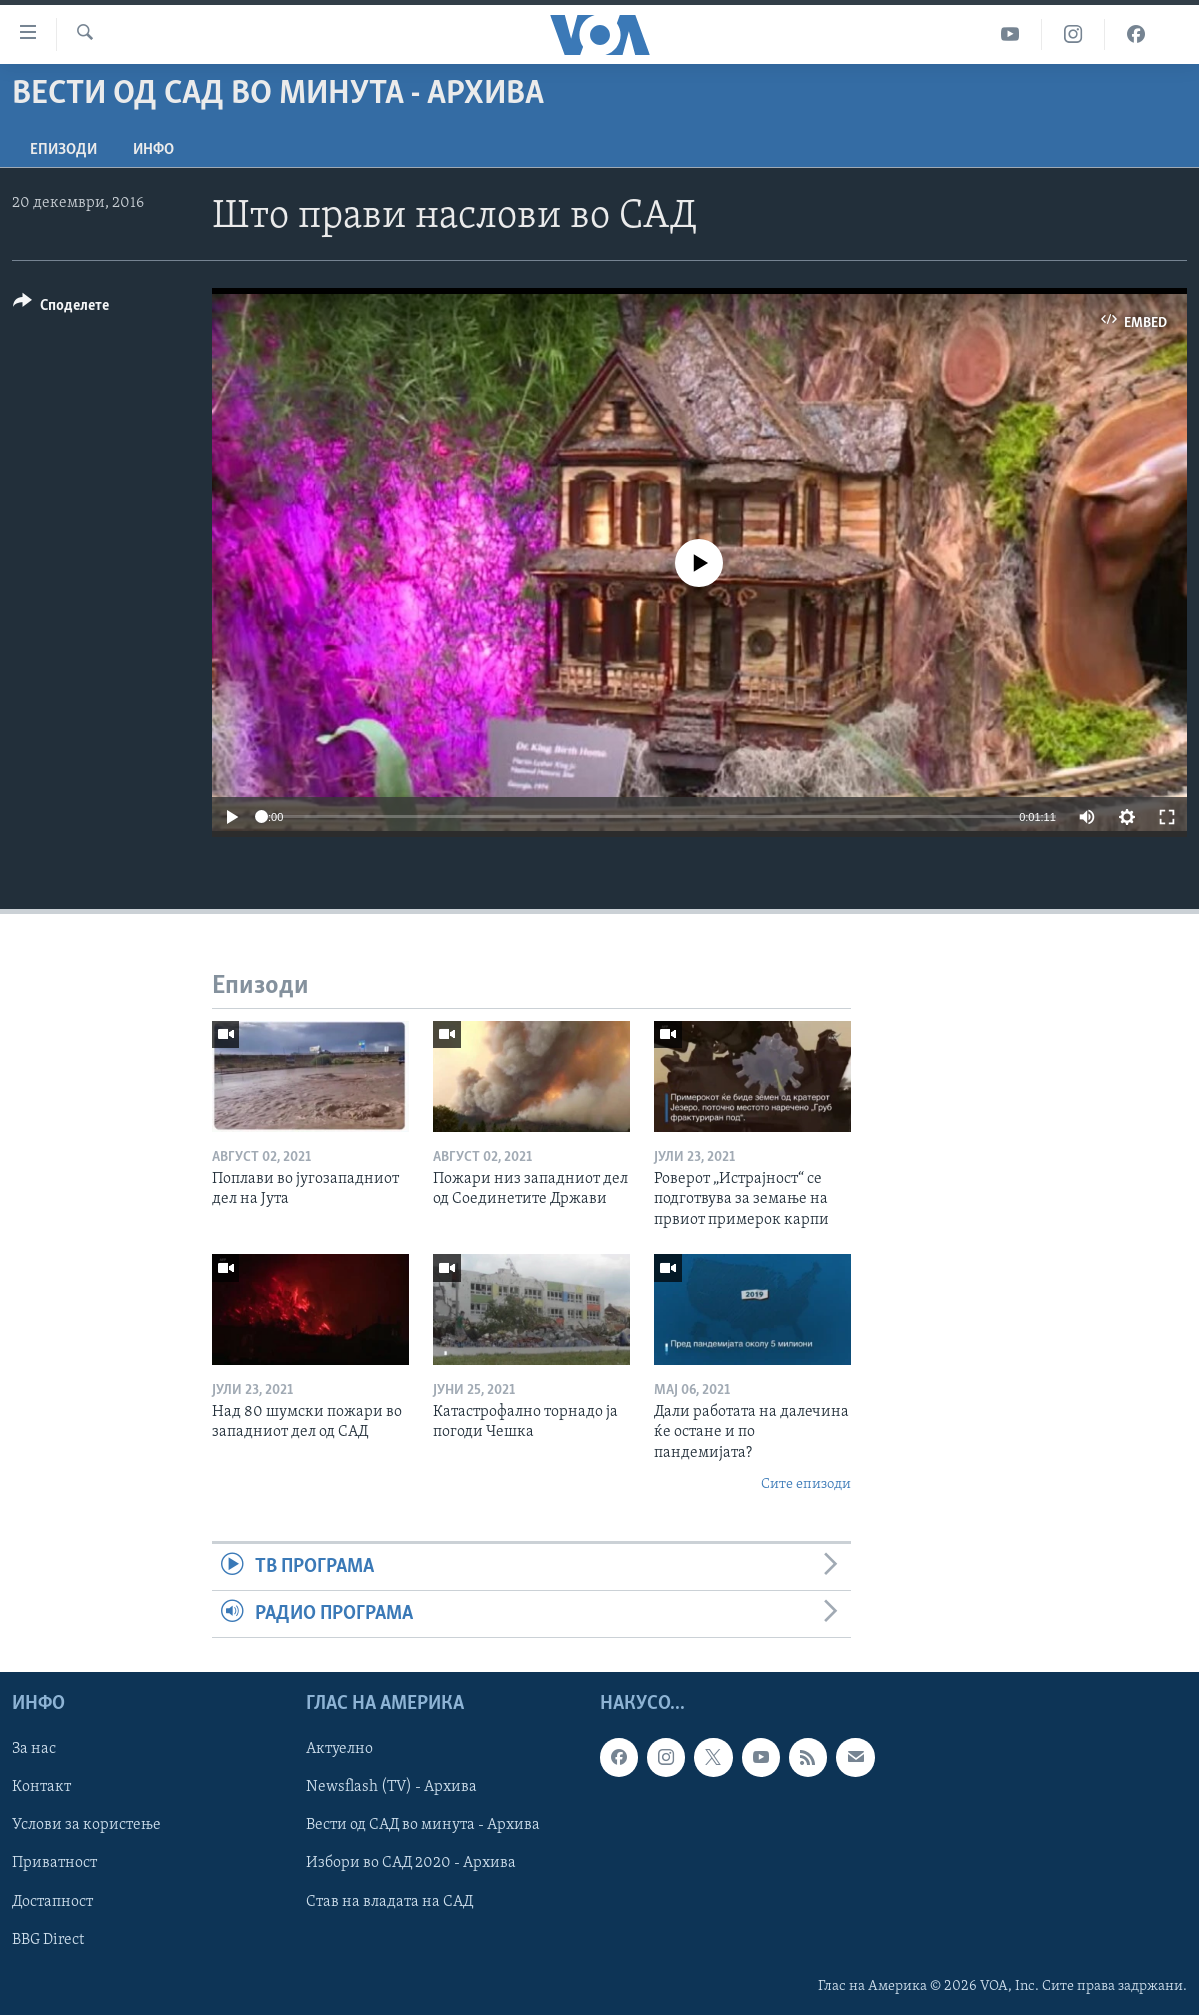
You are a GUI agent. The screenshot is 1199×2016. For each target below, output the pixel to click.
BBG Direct (48, 1940)
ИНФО (153, 150)
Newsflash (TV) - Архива (391, 1788)
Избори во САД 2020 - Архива (411, 1864)
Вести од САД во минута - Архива (423, 1826)
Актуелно (339, 1750)
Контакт (41, 1788)
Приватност (54, 1864)
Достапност (52, 1902)
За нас (34, 1750)
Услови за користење (86, 1826)
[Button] (61, 308)
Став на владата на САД (389, 1902)
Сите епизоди (806, 1484)
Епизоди (63, 150)
